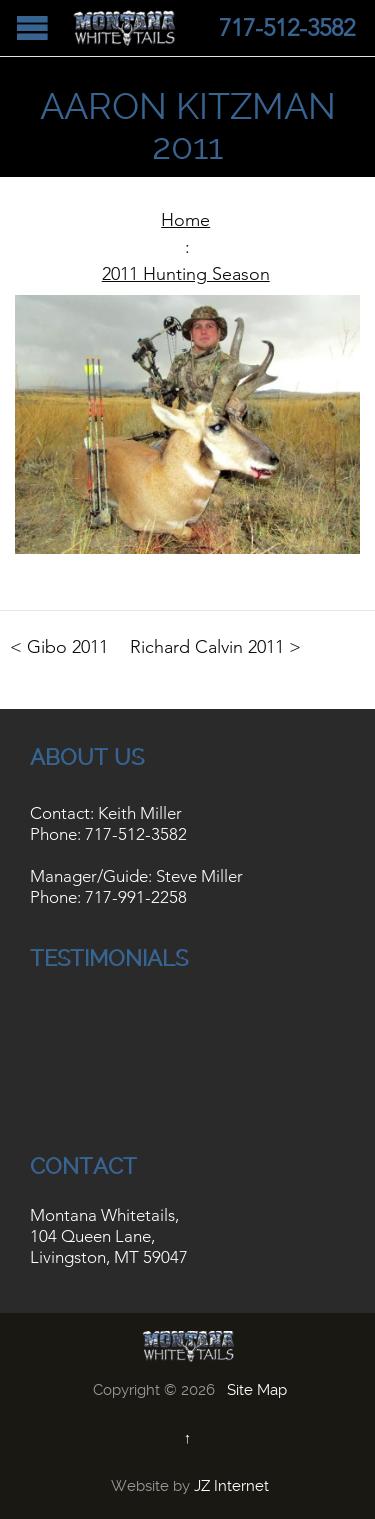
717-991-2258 (136, 897)
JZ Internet (231, 1486)
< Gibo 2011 (59, 647)
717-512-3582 (136, 834)
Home (185, 220)
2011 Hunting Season (186, 274)
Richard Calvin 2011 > (215, 647)
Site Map (257, 1390)
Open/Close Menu (32, 27)
